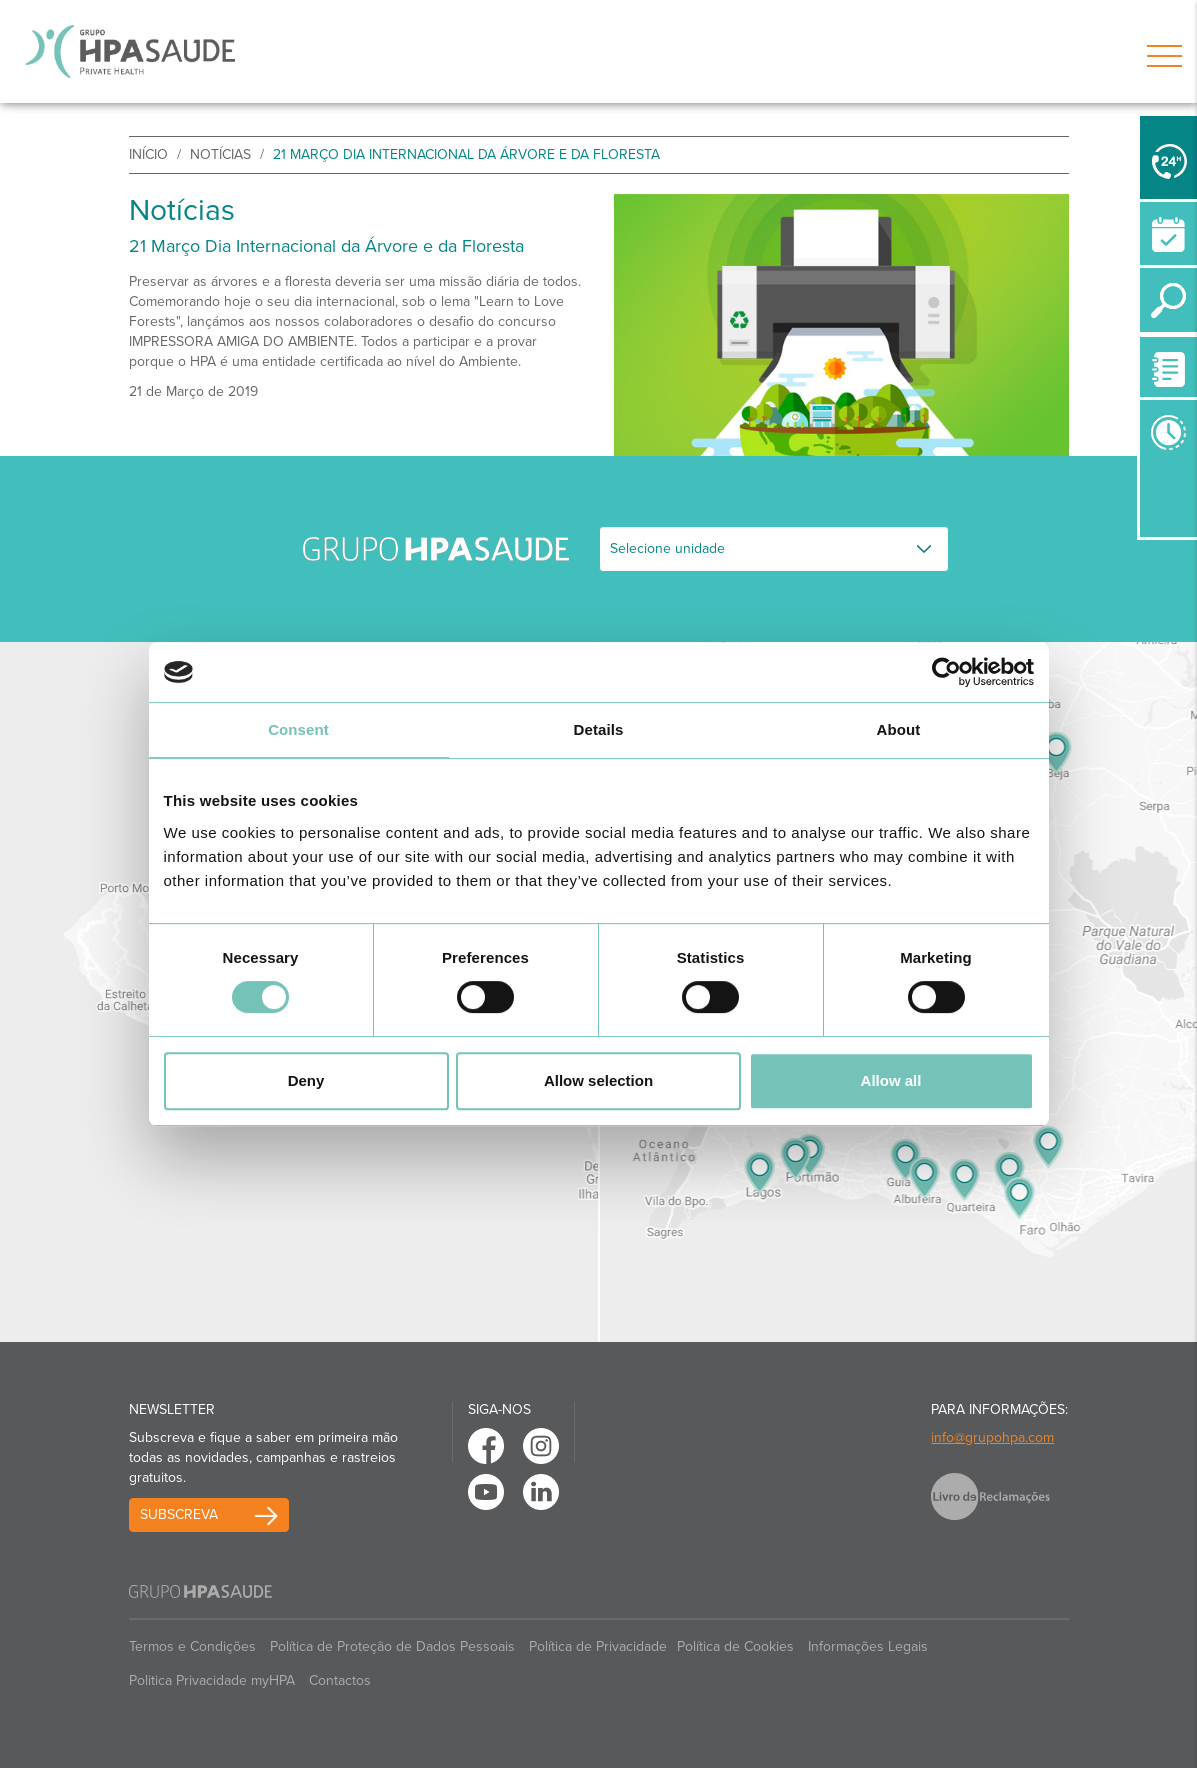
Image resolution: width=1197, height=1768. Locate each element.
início (148, 154)
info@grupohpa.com (992, 1437)
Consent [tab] (298, 729)
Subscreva (179, 1514)
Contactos (340, 1680)
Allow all (891, 1080)
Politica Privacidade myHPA (212, 1680)
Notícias (220, 154)
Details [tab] (599, 729)
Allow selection (598, 1080)
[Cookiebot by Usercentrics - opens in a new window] (946, 672)
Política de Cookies (735, 1646)
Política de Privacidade (598, 1646)
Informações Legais (868, 1646)
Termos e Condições (192, 1646)
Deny (306, 1080)
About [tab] (899, 729)
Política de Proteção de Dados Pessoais (392, 1646)
